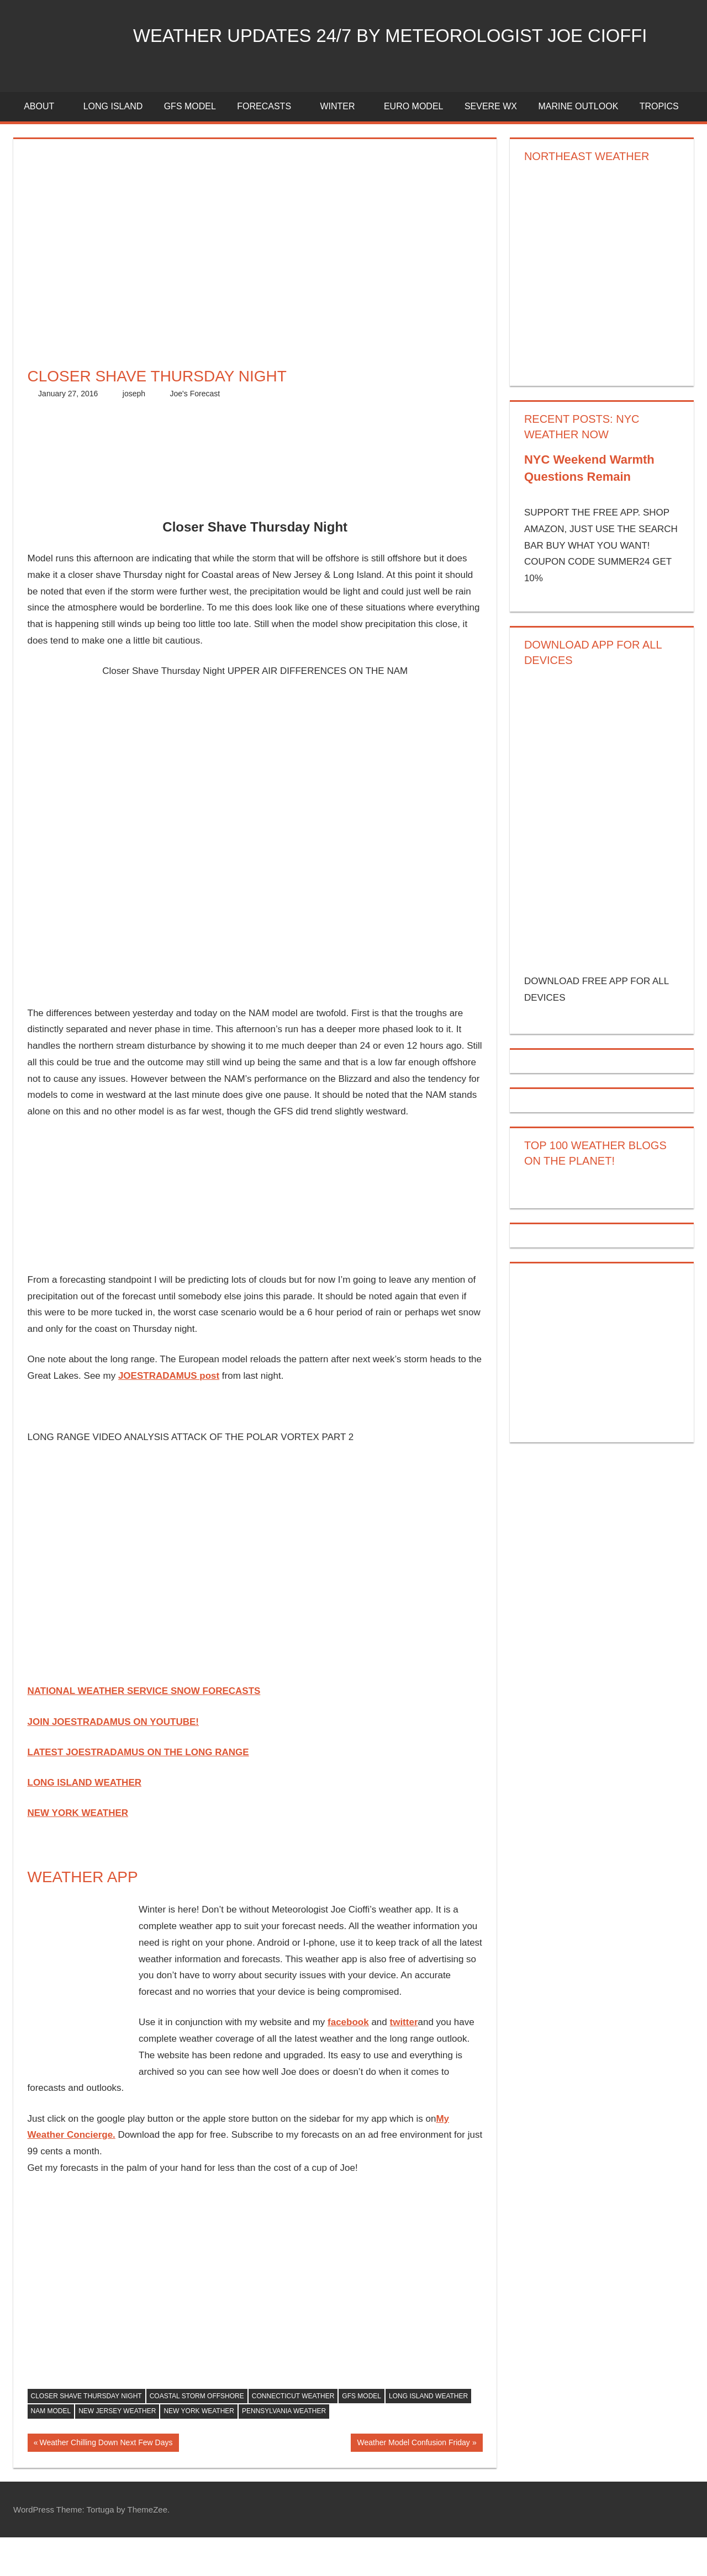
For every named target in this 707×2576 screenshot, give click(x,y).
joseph (134, 432)
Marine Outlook (578, 145)
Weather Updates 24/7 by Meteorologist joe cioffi (296, 89)
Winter (343, 145)
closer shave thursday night (86, 2434)
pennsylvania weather (284, 2449)
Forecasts (270, 145)
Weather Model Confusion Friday (412, 2482)
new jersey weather (117, 2449)
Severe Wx (491, 145)
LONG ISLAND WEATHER (85, 1821)
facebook (348, 2061)
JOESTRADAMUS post (168, 1414)
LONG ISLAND (113, 145)
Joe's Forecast (195, 432)
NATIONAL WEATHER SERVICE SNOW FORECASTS (144, 1729)
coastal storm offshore (197, 2434)
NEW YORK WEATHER (78, 1851)
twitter (404, 2061)
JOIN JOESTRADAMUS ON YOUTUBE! (113, 1760)
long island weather (428, 2434)
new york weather (198, 2449)
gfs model (361, 2434)
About (45, 145)
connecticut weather (293, 2434)
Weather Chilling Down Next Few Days (105, 2482)
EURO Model (414, 145)
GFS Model (190, 145)
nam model (51, 2449)
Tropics (659, 145)
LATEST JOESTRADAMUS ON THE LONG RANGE (138, 1790)
